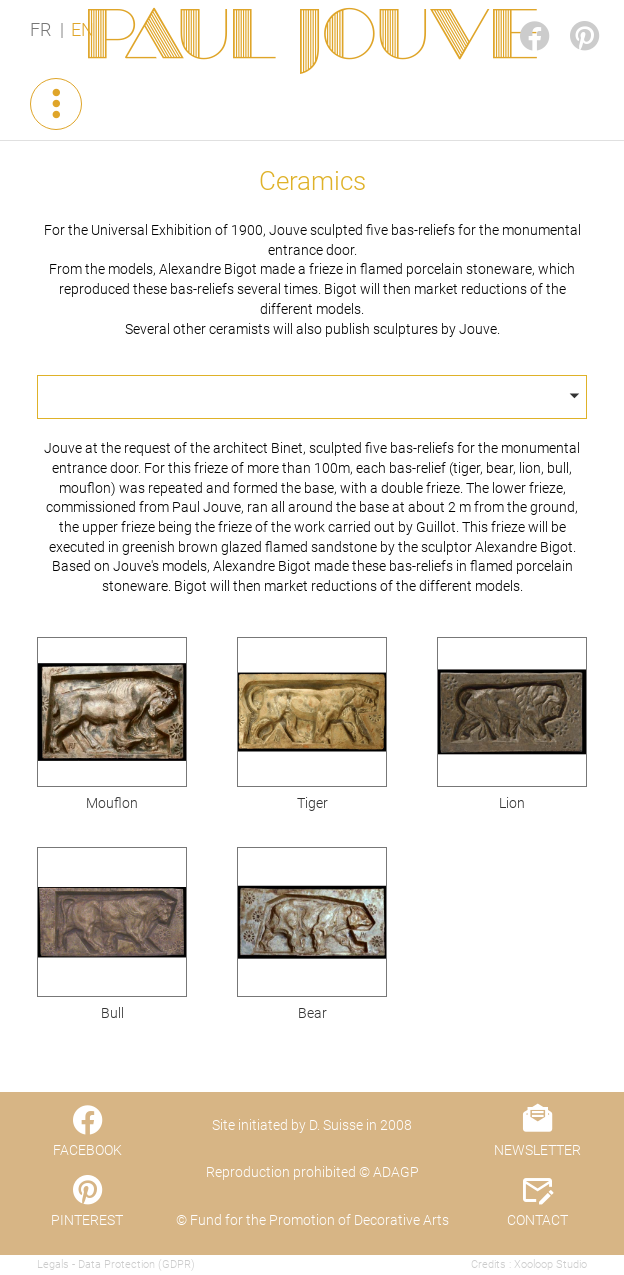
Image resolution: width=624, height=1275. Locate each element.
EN (82, 30)
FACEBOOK (518, 16)
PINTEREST (568, 16)
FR (40, 30)
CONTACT (537, 1220)
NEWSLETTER (537, 1150)
